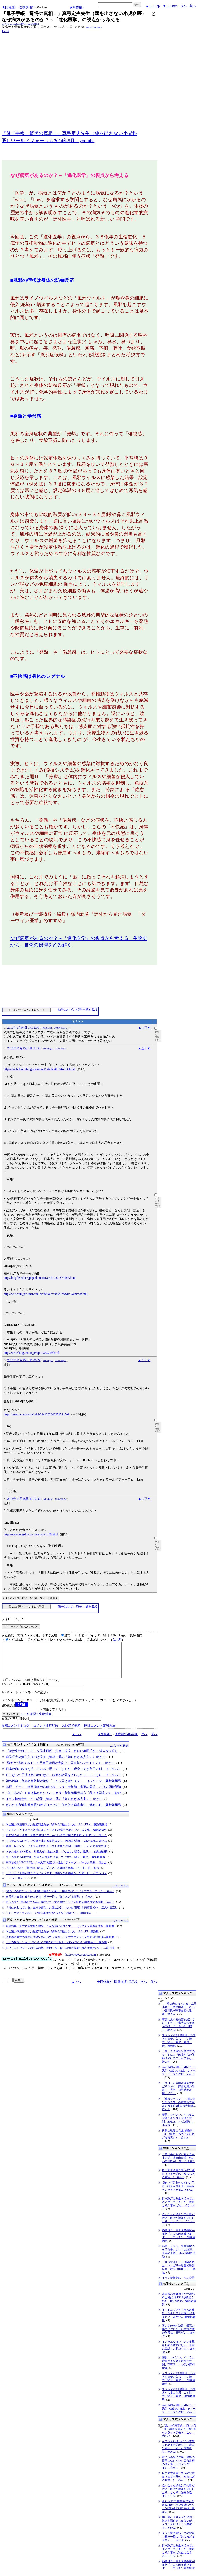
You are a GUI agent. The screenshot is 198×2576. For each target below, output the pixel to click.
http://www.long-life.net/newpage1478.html (31, 1534)
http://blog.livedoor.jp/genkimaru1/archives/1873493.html (40, 1277)
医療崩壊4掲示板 (126, 1741)
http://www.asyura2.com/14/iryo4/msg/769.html (20, 24)
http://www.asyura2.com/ (81, 1961)
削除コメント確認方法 (99, 1732)
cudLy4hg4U (48, 1049)
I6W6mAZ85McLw (94, 27)
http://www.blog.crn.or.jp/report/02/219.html (31, 1352)
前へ (193, 6)
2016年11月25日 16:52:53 (23, 1048)
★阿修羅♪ (9, 7)
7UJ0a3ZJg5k (60, 1049)
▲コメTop (153, 6)
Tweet (5, 31)
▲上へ (77, 1741)
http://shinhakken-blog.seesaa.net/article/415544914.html (39, 1069)
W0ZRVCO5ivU (60, 1028)
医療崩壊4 (26, 7)
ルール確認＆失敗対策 (35, 1721)
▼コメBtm (170, 6)
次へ (183, 6)
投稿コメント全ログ (15, 1732)
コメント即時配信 (45, 1732)
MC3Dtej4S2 (47, 1028)
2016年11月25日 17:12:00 (23, 1498)
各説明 (117, 1639)
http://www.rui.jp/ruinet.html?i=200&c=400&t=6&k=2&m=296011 (46, 1293)
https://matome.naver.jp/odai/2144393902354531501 (36, 1414)
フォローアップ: (13, 1619)
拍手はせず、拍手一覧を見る (78, 1009)
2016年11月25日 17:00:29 (23, 1360)
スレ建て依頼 (71, 1732)
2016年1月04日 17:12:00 (23, 1027)
